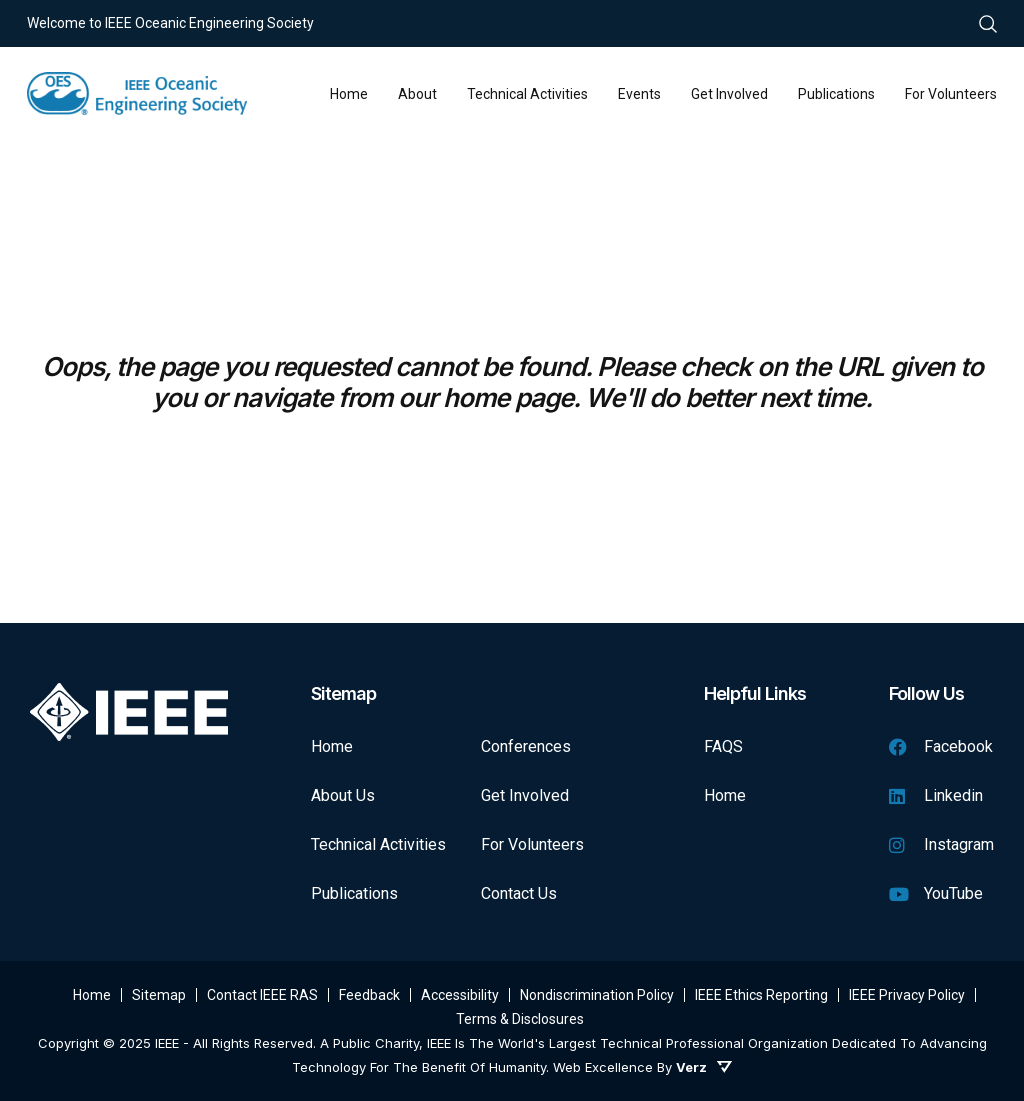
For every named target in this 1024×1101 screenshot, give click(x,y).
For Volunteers (532, 844)
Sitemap (159, 995)
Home (332, 746)
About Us (343, 795)
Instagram (941, 844)
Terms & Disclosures (520, 1019)
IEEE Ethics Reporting (761, 995)
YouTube (936, 893)
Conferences (526, 746)
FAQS (723, 746)
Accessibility (460, 995)
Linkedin (936, 795)
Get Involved (525, 795)
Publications (354, 893)
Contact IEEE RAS (262, 995)
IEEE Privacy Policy (907, 995)
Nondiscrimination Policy (597, 995)
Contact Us (519, 893)
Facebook (941, 746)
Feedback (369, 995)
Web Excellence (603, 1067)
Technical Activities (378, 844)
